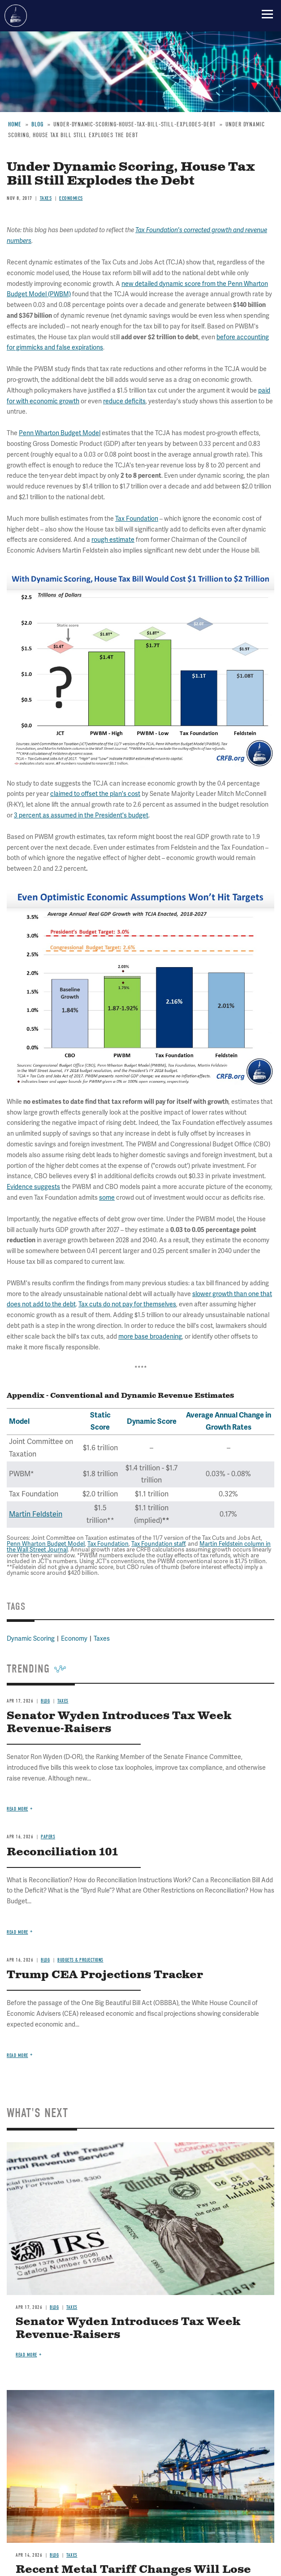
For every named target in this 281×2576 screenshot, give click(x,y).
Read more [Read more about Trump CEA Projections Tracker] (17, 2055)
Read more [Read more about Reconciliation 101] (17, 1932)
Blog (45, 1701)
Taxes (63, 1701)
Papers (48, 1837)
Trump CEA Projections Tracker (105, 1975)
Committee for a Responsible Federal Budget (15, 15)
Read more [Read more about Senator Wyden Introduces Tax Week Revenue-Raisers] (17, 1809)
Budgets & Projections (80, 1960)
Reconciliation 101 (62, 1852)
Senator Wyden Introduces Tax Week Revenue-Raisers (119, 1722)
